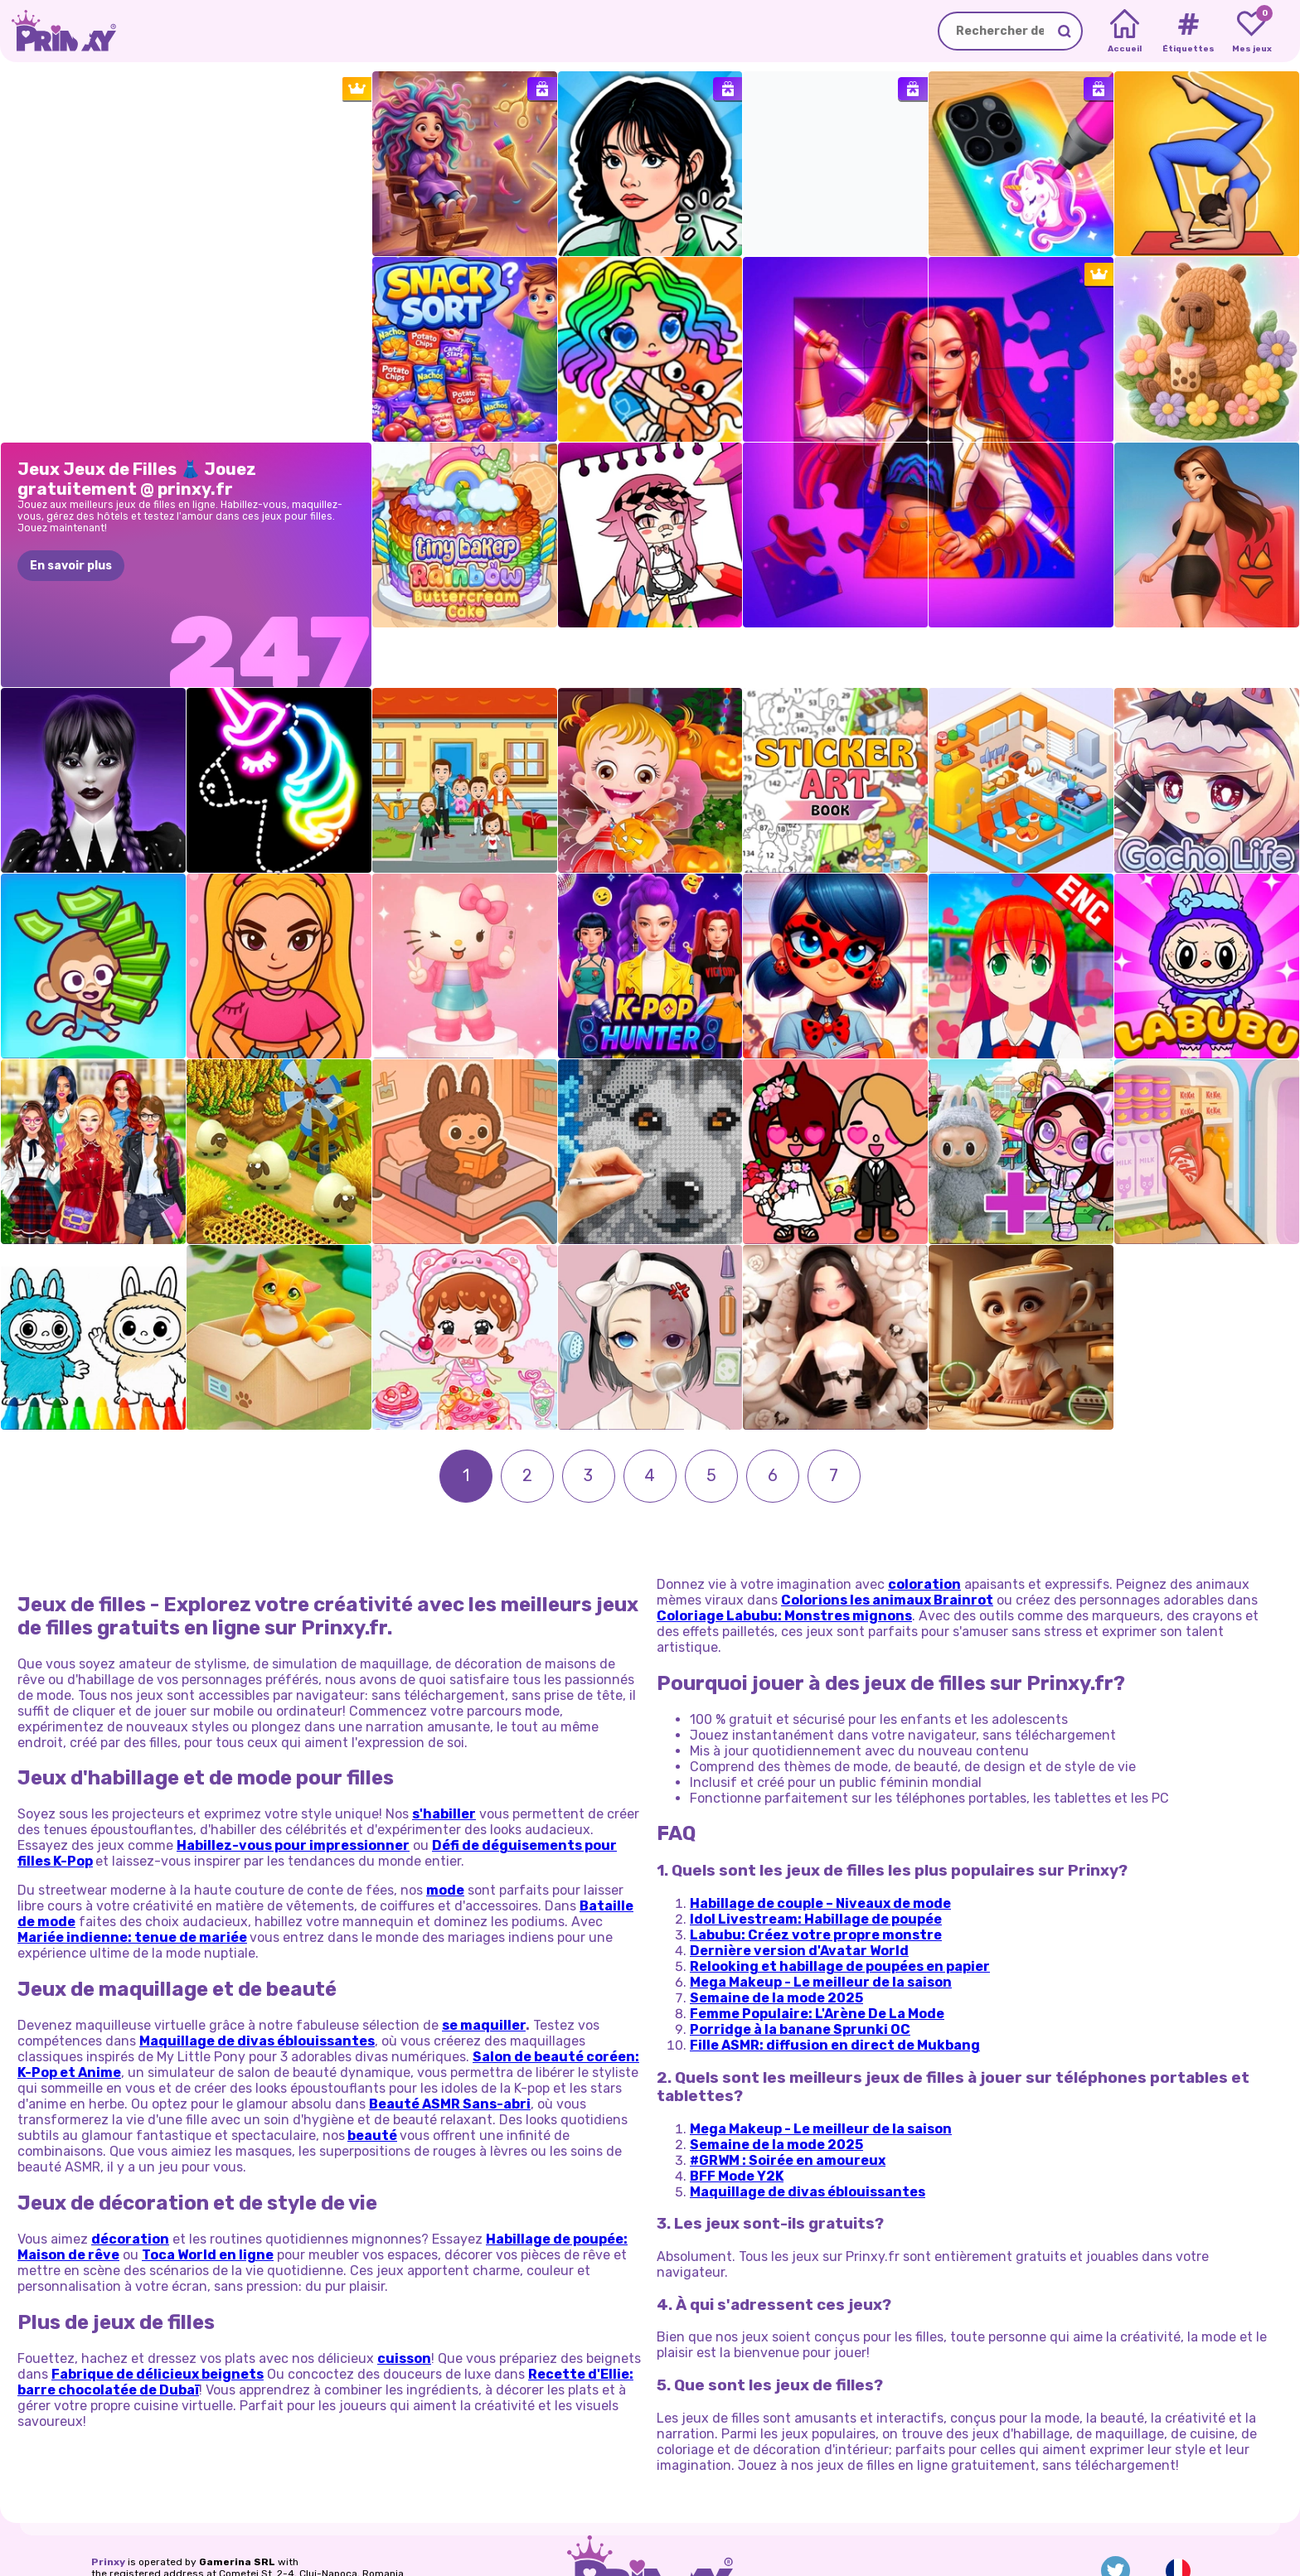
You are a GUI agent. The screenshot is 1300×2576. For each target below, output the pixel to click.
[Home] (1124, 31)
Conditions (235, 2536)
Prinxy (108, 2503)
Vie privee (172, 2536)
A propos (114, 2536)
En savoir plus (71, 566)
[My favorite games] (1251, 31)
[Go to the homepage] (58, 31)
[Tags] (1187, 31)
